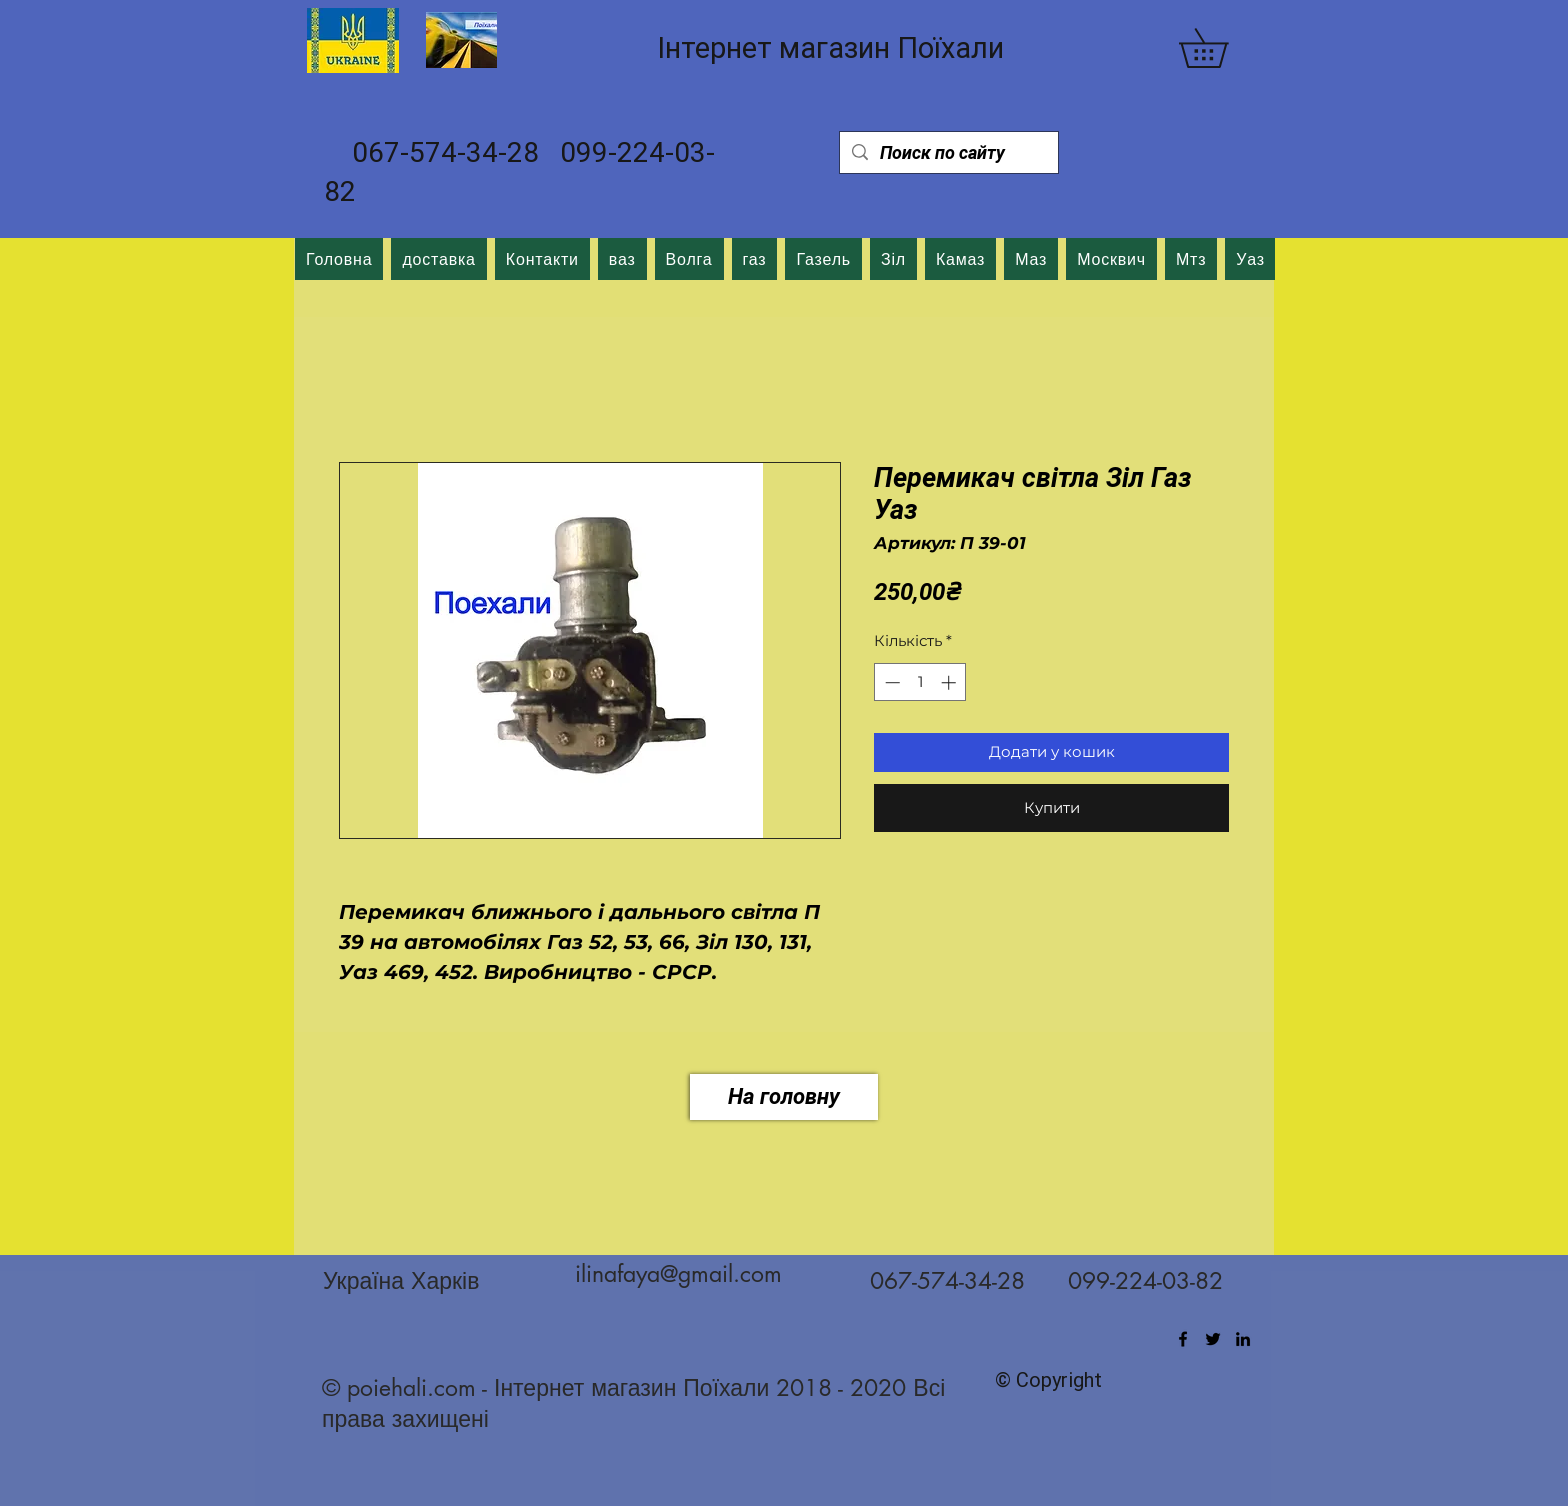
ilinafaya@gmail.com (678, 1274)
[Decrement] (890, 682)
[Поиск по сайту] (948, 152)
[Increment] (950, 682)
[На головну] (784, 1097)
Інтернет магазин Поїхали (830, 48)
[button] (1222, 48)
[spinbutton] (920, 682)
